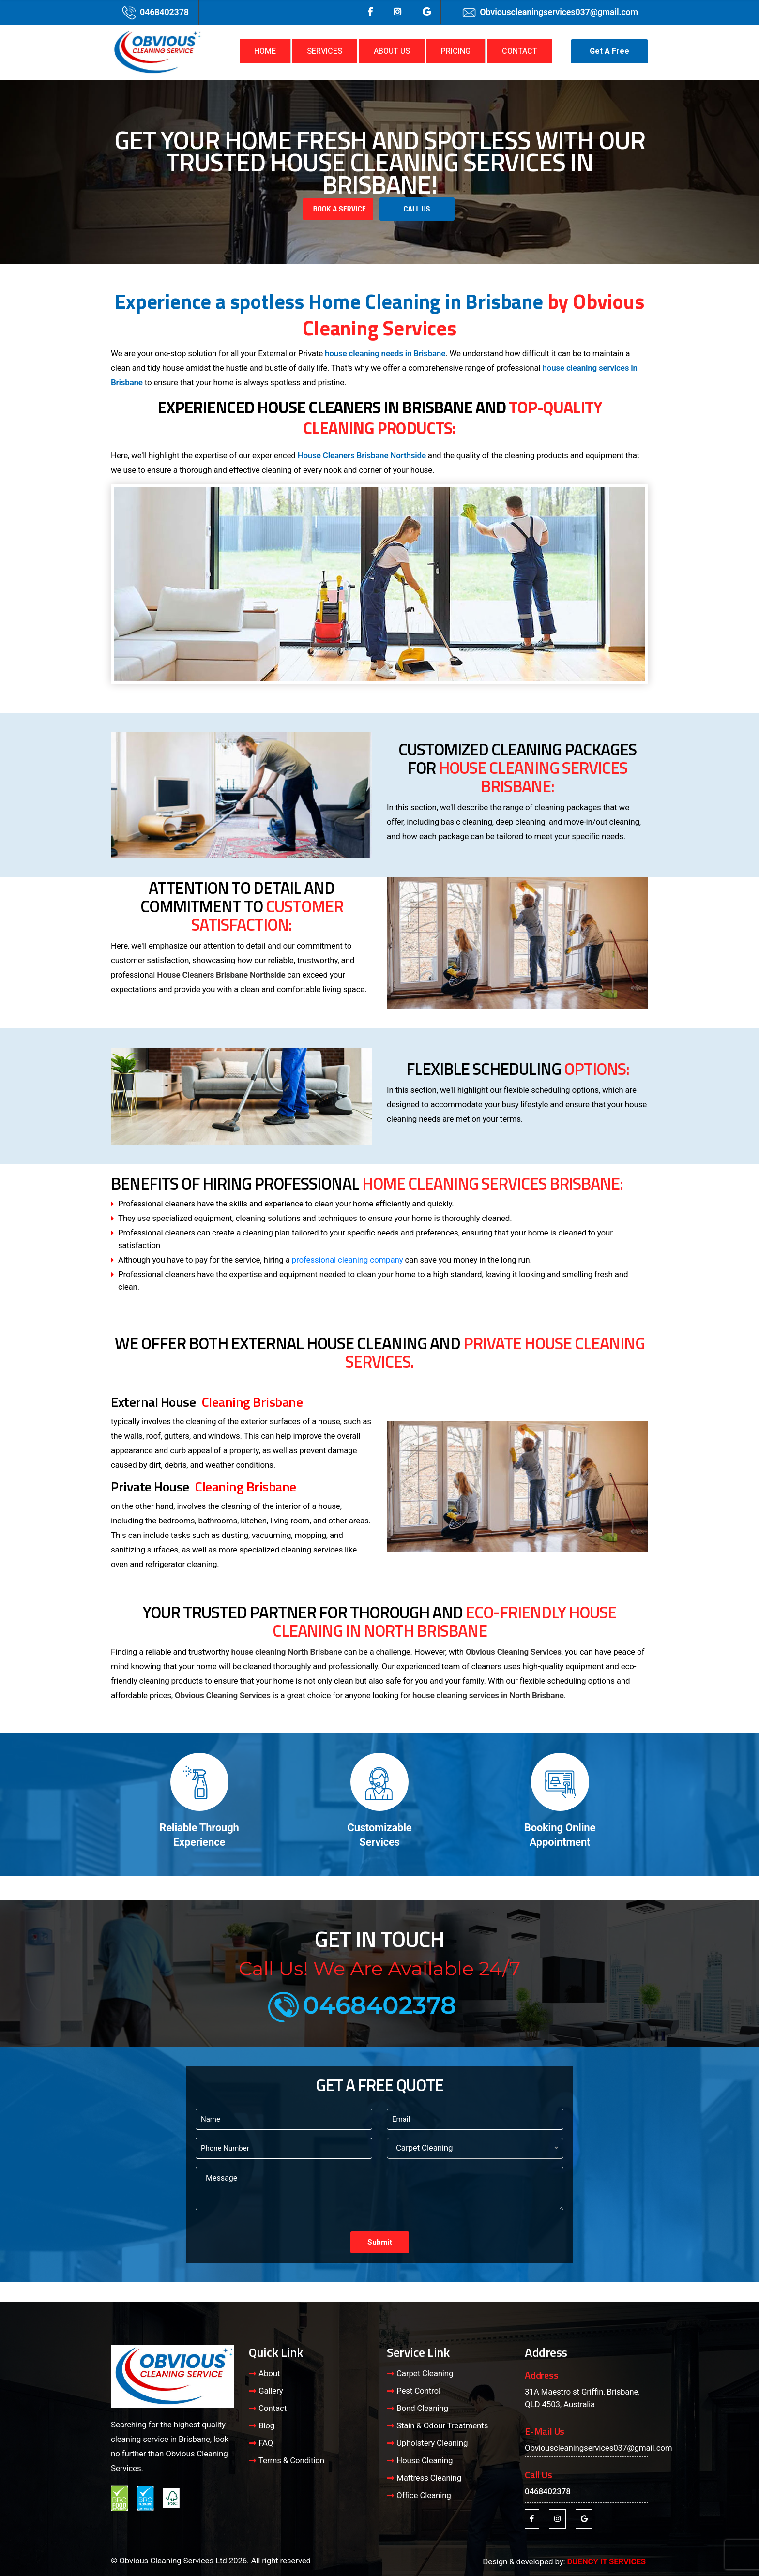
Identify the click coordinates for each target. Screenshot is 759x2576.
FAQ (265, 2443)
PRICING (456, 51)
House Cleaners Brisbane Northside (362, 455)
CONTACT (519, 51)
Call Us (417, 209)
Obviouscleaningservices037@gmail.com (559, 12)
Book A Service (339, 209)
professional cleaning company (347, 1260)
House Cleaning (424, 2460)
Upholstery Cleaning (432, 2443)
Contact (272, 2408)
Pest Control (418, 2390)
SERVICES (324, 51)
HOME (265, 51)
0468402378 (164, 12)
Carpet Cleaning (424, 2373)
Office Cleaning (423, 2495)
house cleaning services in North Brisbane (488, 1695)
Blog (266, 2425)
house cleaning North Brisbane (286, 1652)
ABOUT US (392, 51)
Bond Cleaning (422, 2408)
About (269, 2373)
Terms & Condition (291, 2460)
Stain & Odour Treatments (442, 2425)
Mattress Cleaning (428, 2478)
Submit (379, 2242)
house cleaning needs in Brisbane (385, 353)
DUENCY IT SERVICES (606, 2561)
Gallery (270, 2390)
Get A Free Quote (609, 54)
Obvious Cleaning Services (514, 1652)
